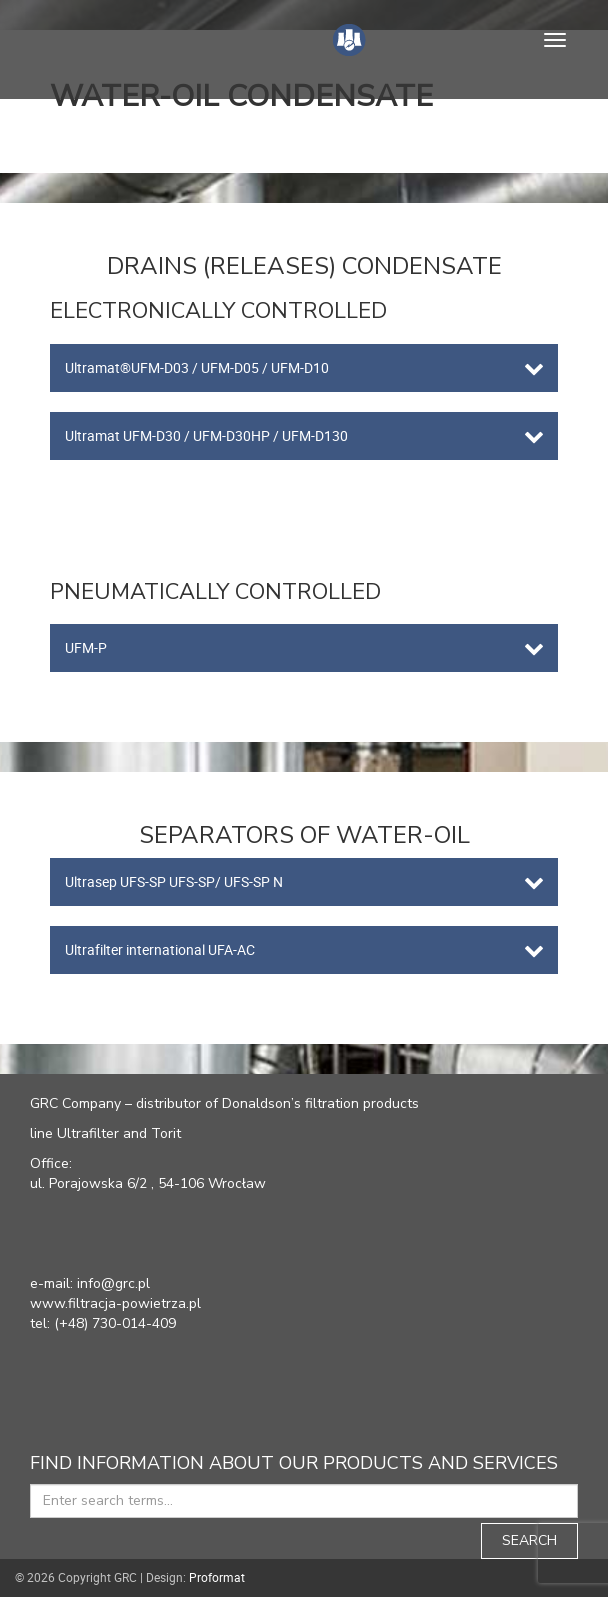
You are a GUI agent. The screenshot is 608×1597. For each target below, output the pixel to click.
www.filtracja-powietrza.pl (115, 1303)
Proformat (217, 1577)
